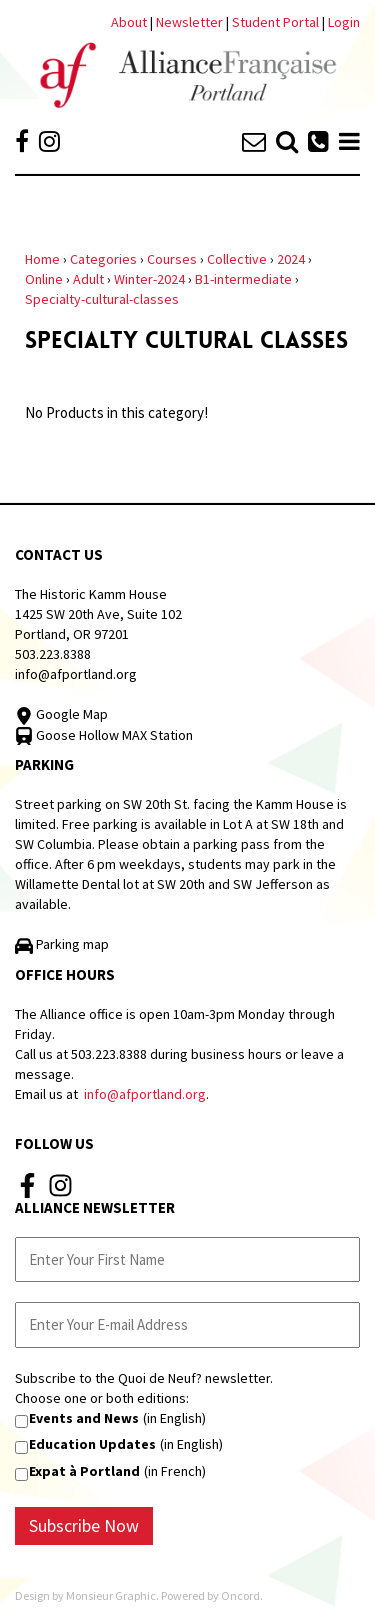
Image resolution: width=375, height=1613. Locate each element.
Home (42, 259)
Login (344, 22)
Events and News (84, 1418)
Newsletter (191, 22)
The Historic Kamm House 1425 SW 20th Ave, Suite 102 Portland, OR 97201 (98, 614)
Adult (88, 279)
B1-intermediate (243, 279)
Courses (172, 259)
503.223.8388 (53, 654)
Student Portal (275, 22)
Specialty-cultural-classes (102, 299)
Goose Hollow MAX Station (104, 735)
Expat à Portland (84, 1471)
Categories (103, 259)
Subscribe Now (84, 1525)
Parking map (62, 944)
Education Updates (92, 1444)
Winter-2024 (149, 279)
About (129, 22)
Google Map (61, 714)
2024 (291, 259)
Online (44, 279)
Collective (237, 259)
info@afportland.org (76, 674)
